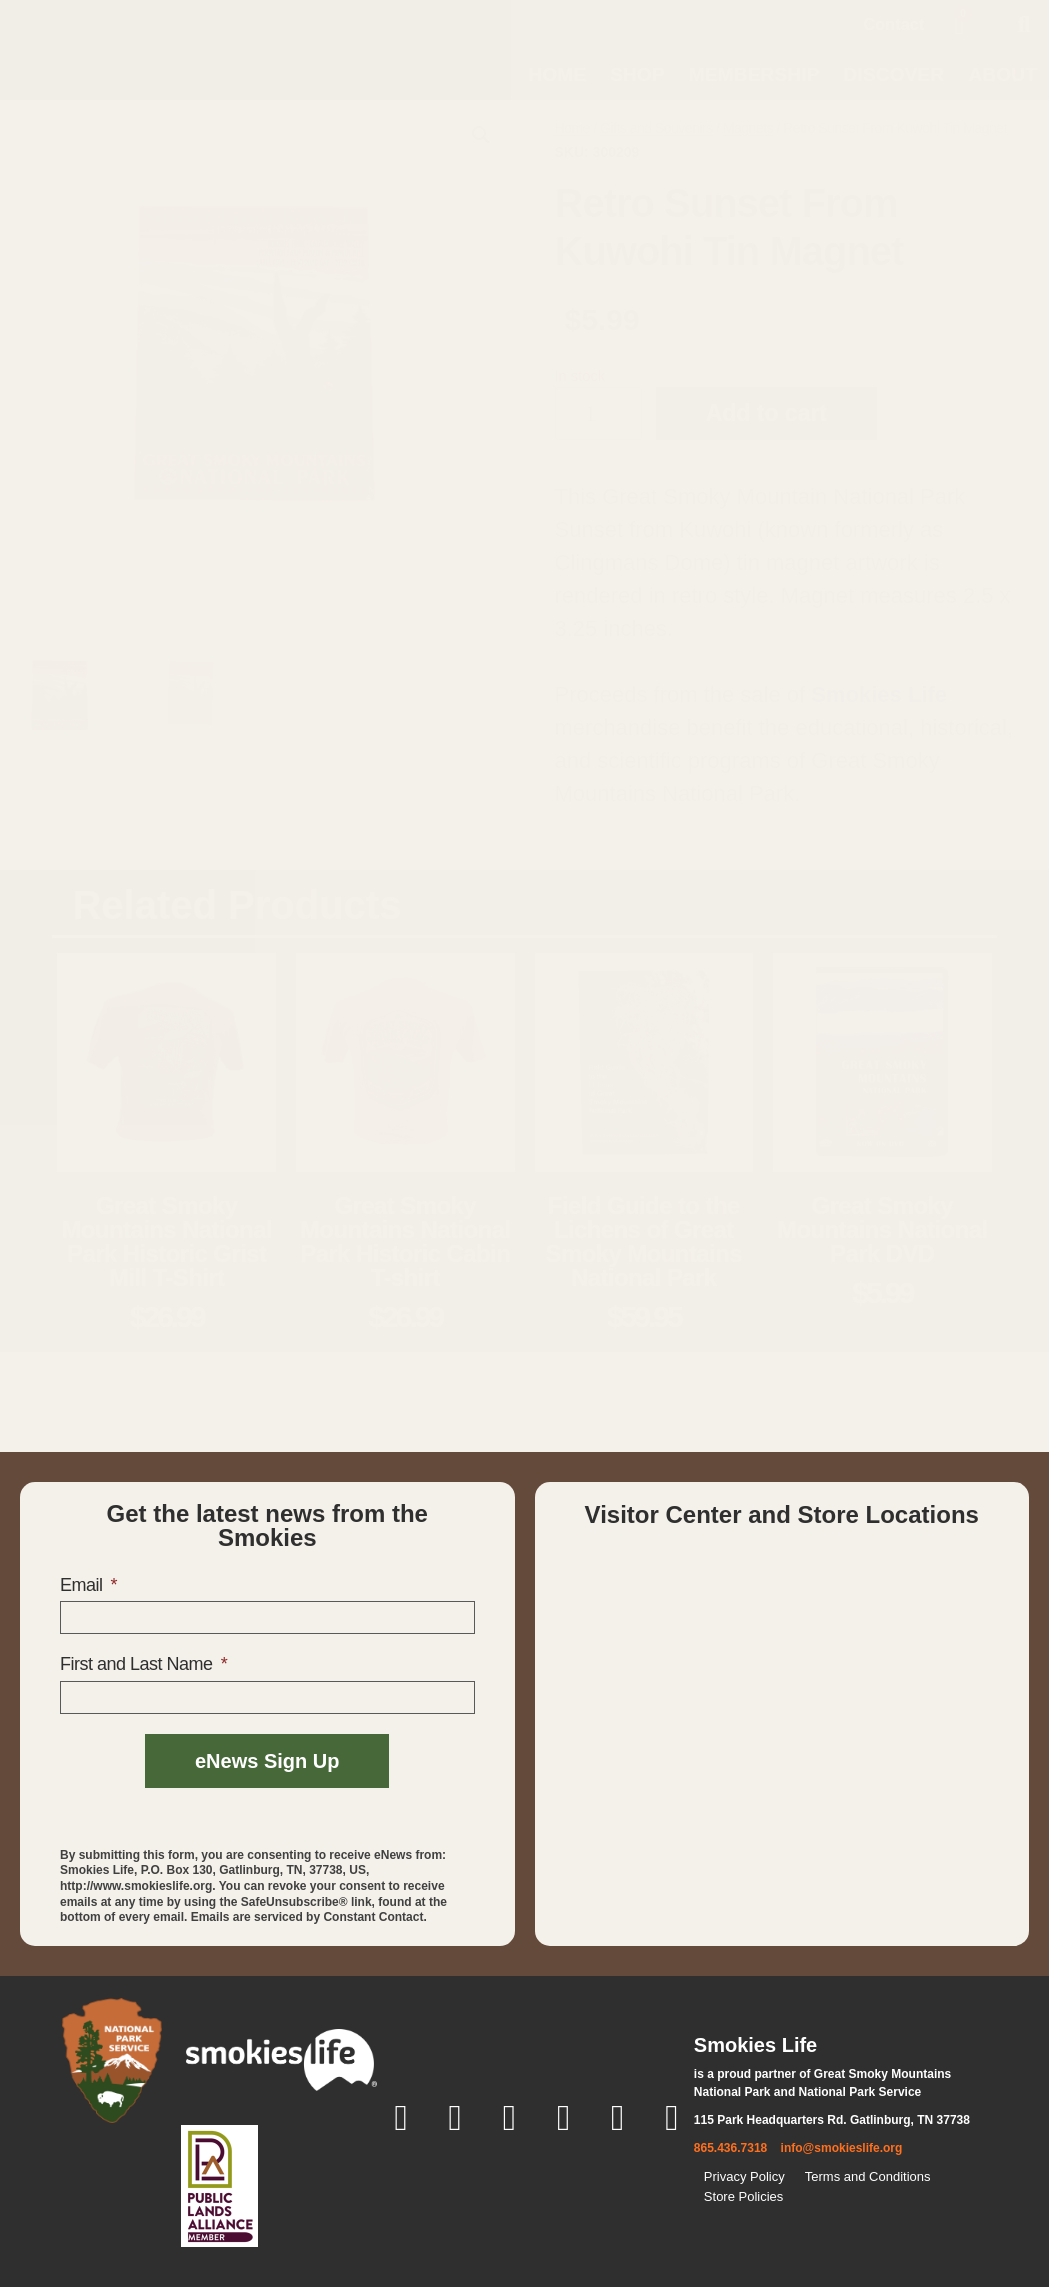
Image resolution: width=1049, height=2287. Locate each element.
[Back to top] (833, 2235)
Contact (894, 24)
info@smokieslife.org (842, 2148)
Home (557, 74)
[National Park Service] (112, 2060)
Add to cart (766, 413)
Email (83, 1585)
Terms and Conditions (868, 2176)
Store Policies (743, 2196)
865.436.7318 (730, 2148)
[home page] (105, 49)
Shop (637, 74)
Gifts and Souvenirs (656, 128)
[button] (1024, 25)
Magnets (748, 128)
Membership (754, 74)
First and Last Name (138, 1664)
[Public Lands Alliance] (219, 2186)
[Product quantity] (598, 413)
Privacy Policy (744, 2176)
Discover (894, 74)
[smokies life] (281, 2060)
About (1002, 74)
